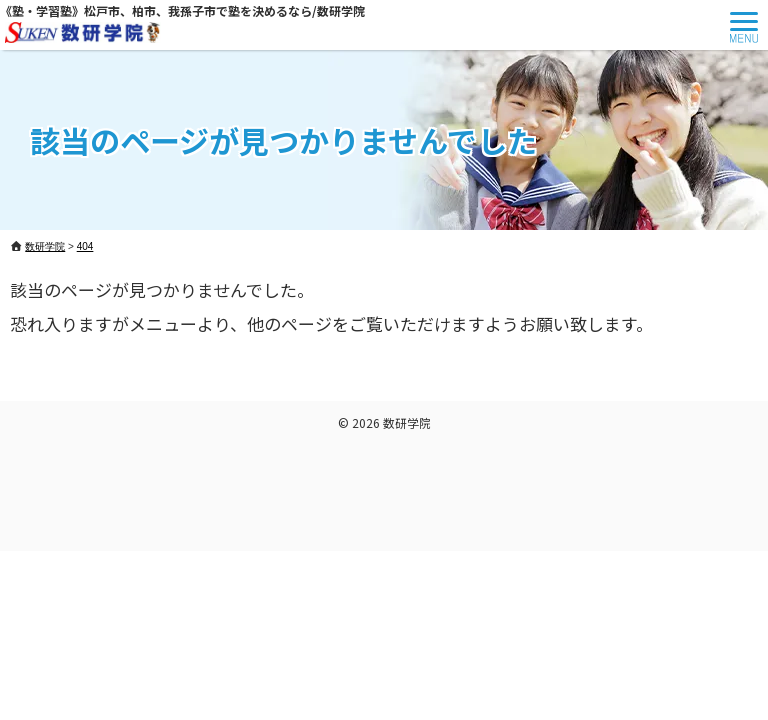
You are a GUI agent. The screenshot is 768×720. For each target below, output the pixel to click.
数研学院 (407, 422)
